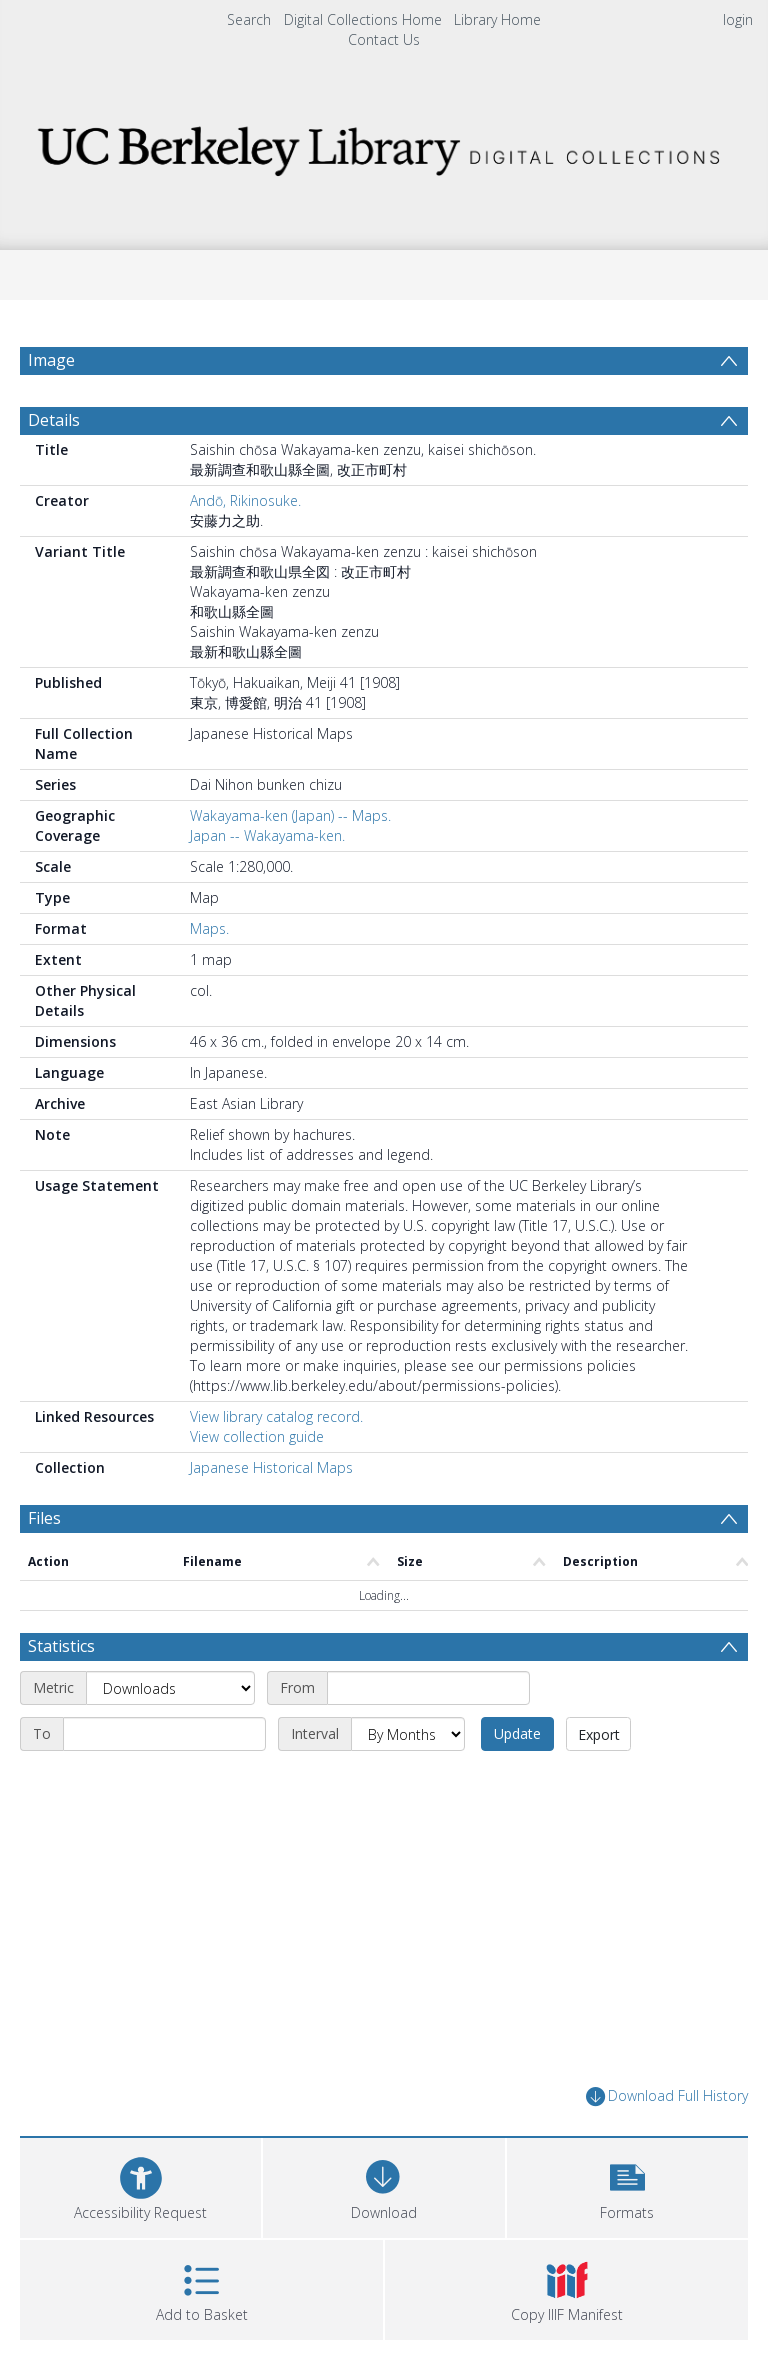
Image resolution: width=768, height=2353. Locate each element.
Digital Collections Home (363, 19)
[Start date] (428, 1688)
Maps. (209, 928)
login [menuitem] (738, 19)
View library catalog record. (276, 1416)
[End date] (164, 1734)
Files (44, 1518)
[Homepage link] (383, 145)
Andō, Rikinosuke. (245, 500)
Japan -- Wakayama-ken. (267, 835)
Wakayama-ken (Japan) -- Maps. (290, 815)
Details (54, 420)
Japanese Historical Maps (271, 1467)
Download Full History (667, 2096)
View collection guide (257, 1436)
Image (51, 360)
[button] (627, 2185)
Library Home (497, 19)
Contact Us (384, 39)
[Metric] (170, 1688)
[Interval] (408, 1734)
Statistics (61, 1646)
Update (517, 1733)
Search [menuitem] (249, 19)
